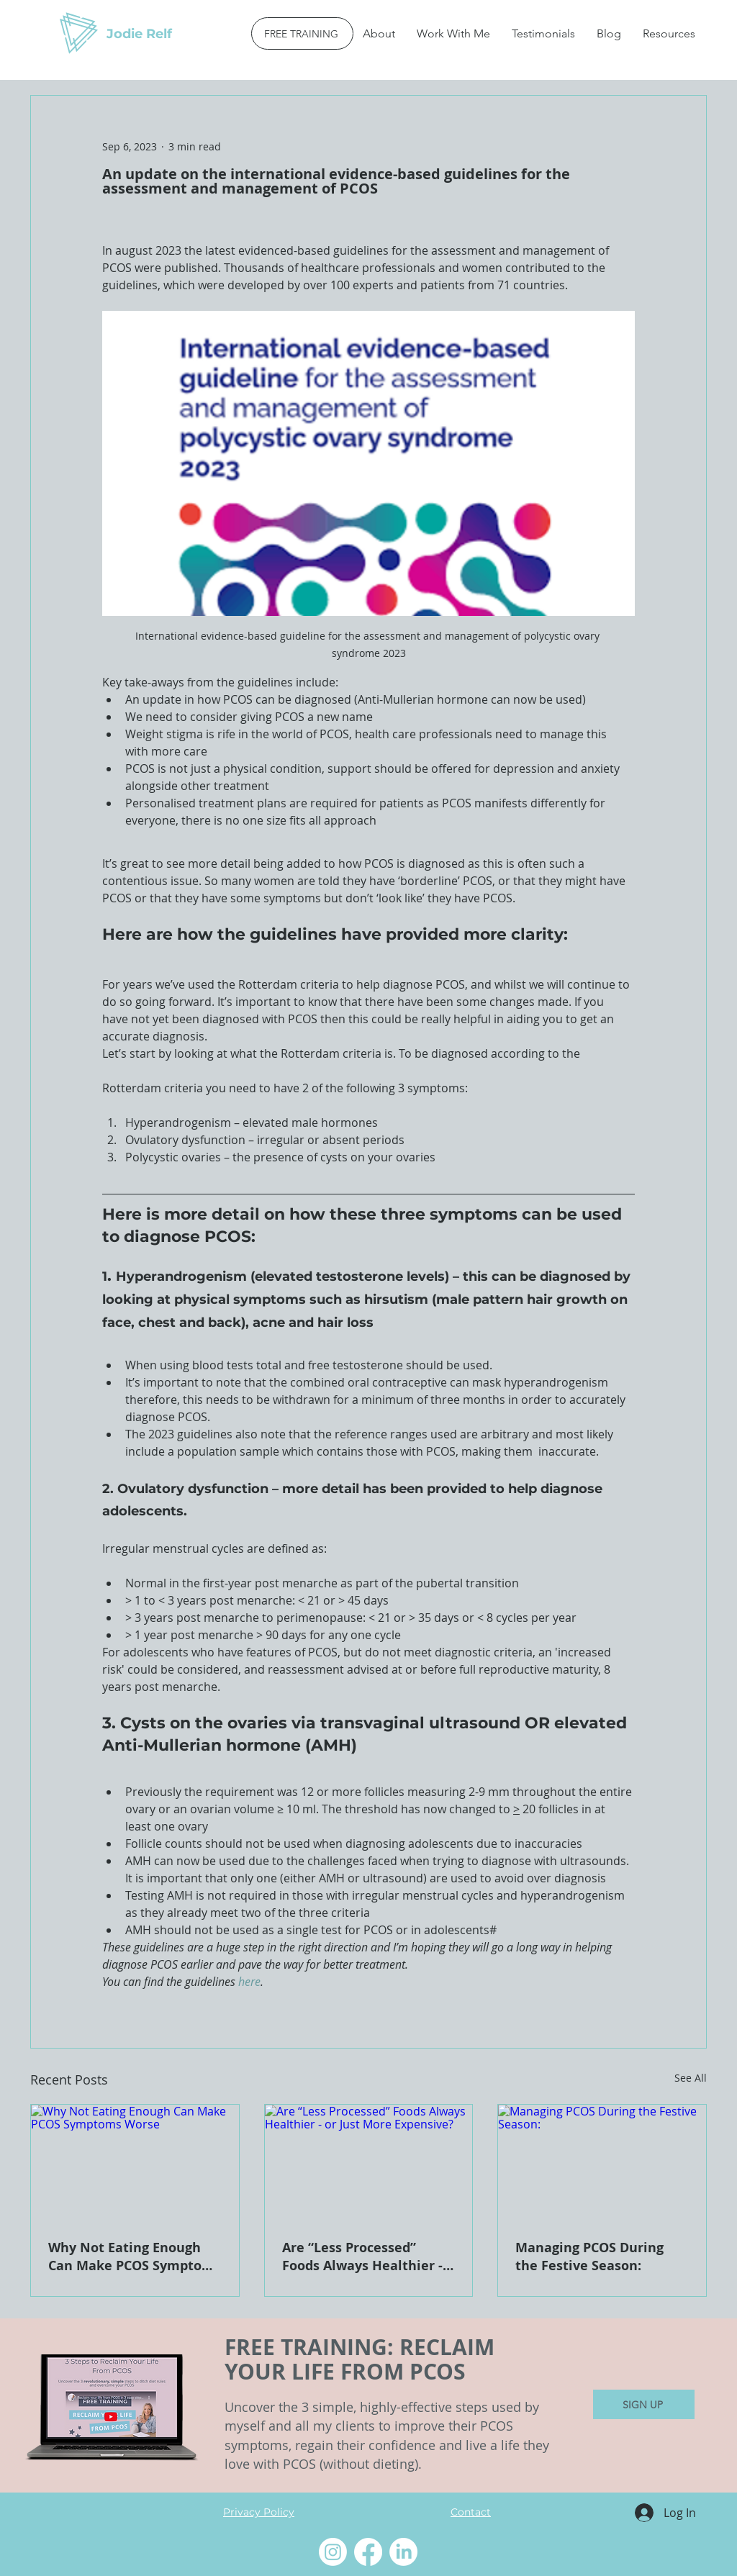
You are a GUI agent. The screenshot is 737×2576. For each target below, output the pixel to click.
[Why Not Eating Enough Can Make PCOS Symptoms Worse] (135, 2163)
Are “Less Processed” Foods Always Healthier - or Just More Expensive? (362, 2257)
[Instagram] (333, 2552)
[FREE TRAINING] (302, 33)
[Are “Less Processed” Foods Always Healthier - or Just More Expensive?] (369, 2163)
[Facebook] (368, 2552)
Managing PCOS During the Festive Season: (589, 2257)
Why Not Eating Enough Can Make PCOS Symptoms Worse (134, 2257)
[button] (453, 33)
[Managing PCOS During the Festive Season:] (602, 2163)
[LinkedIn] (403, 2552)
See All (690, 2078)
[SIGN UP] (644, 2404)
